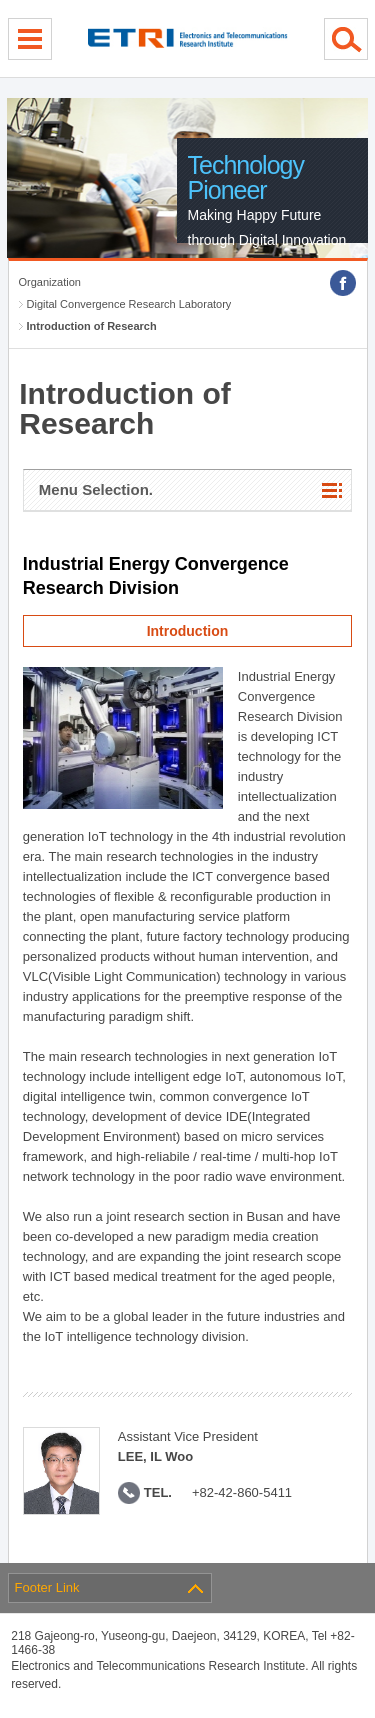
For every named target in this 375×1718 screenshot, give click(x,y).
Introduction (188, 631)
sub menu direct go (0, 0)
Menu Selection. (96, 489)
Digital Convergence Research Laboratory (129, 304)
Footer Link (47, 1587)
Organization (50, 282)
